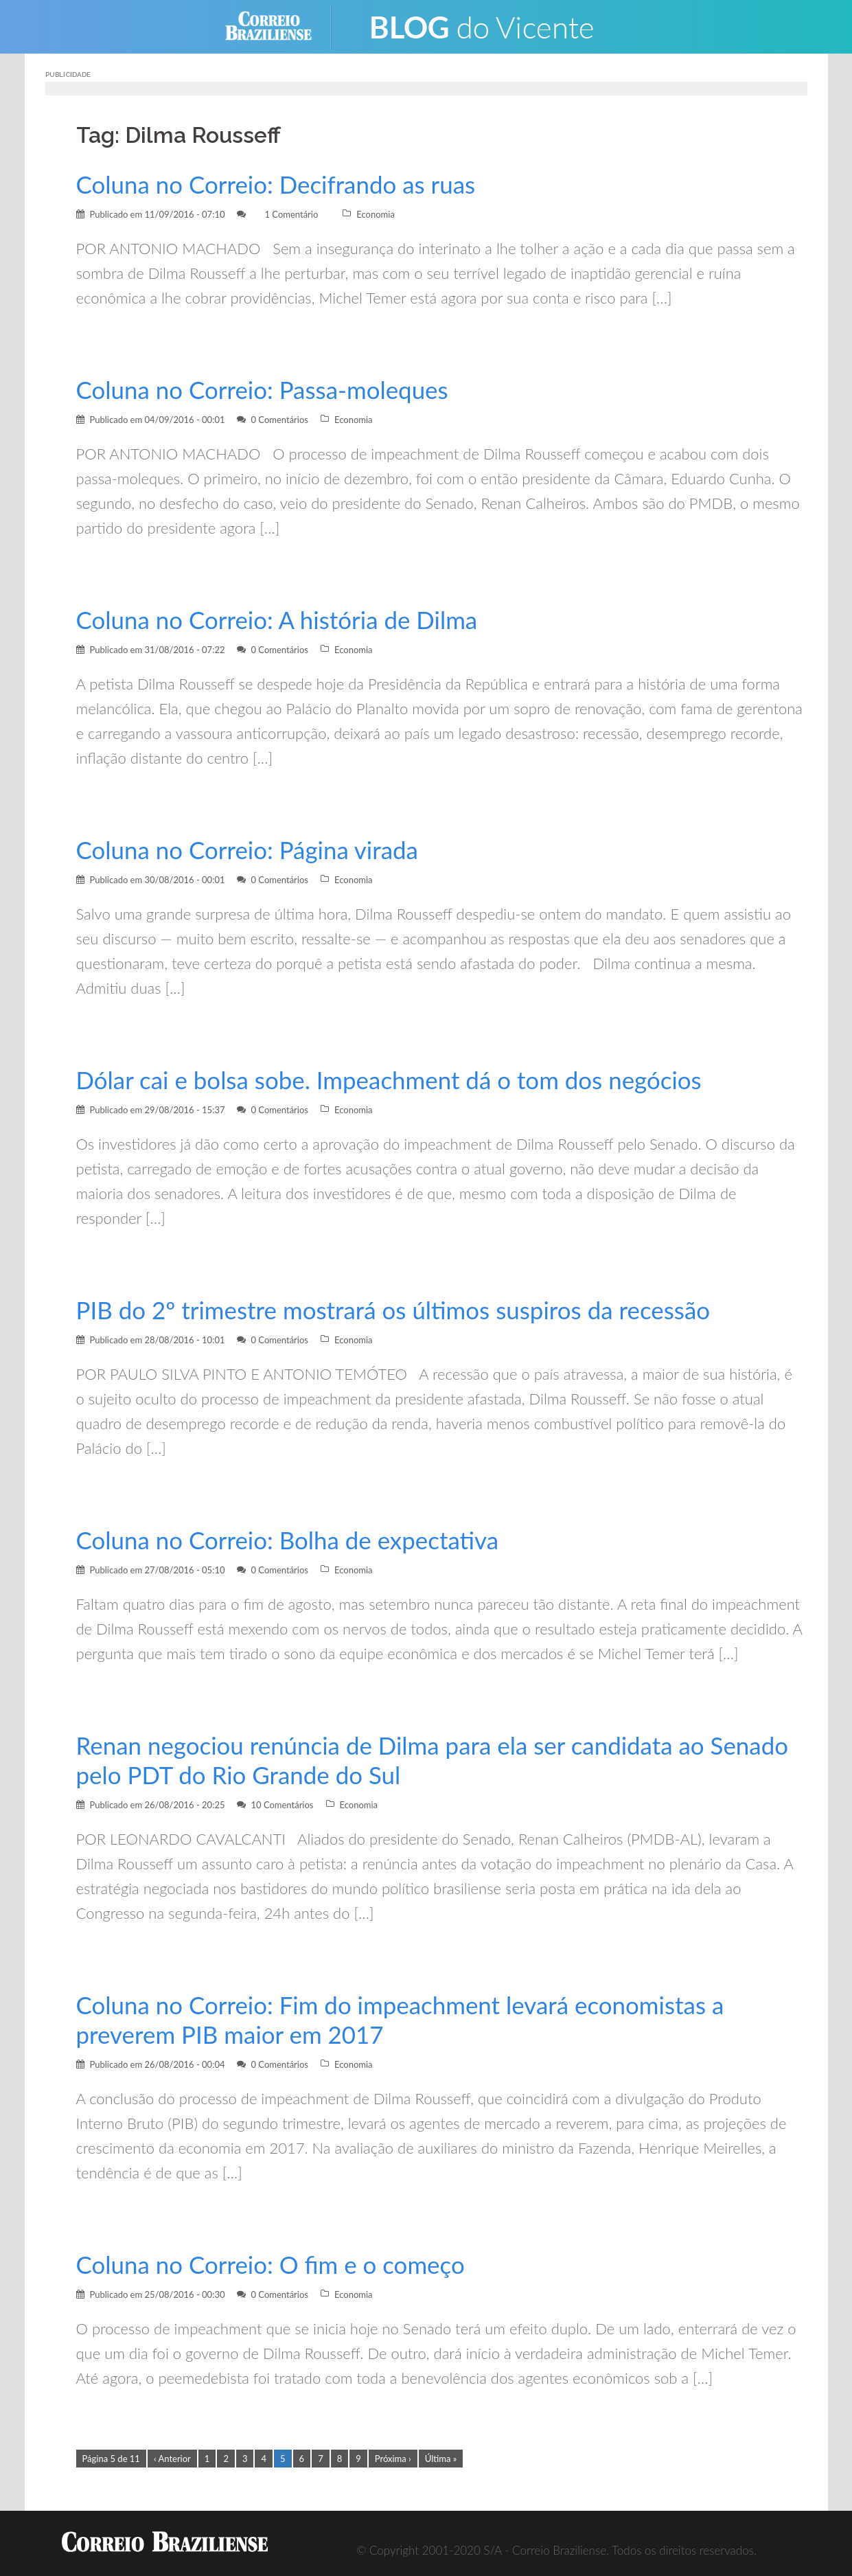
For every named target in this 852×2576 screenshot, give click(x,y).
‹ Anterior (172, 2458)
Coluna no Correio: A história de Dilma (281, 620)
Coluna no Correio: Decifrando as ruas (280, 184)
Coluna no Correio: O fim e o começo (275, 2264)
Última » (441, 2458)
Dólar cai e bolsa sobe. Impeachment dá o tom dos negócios (396, 1080)
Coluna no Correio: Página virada (251, 850)
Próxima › (393, 2458)
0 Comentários (279, 419)
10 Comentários (282, 1804)
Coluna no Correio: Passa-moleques (266, 389)
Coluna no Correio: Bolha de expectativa (292, 1540)
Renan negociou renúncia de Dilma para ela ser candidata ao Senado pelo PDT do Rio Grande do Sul (397, 1760)
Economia (375, 214)
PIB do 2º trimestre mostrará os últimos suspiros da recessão (400, 1310)
